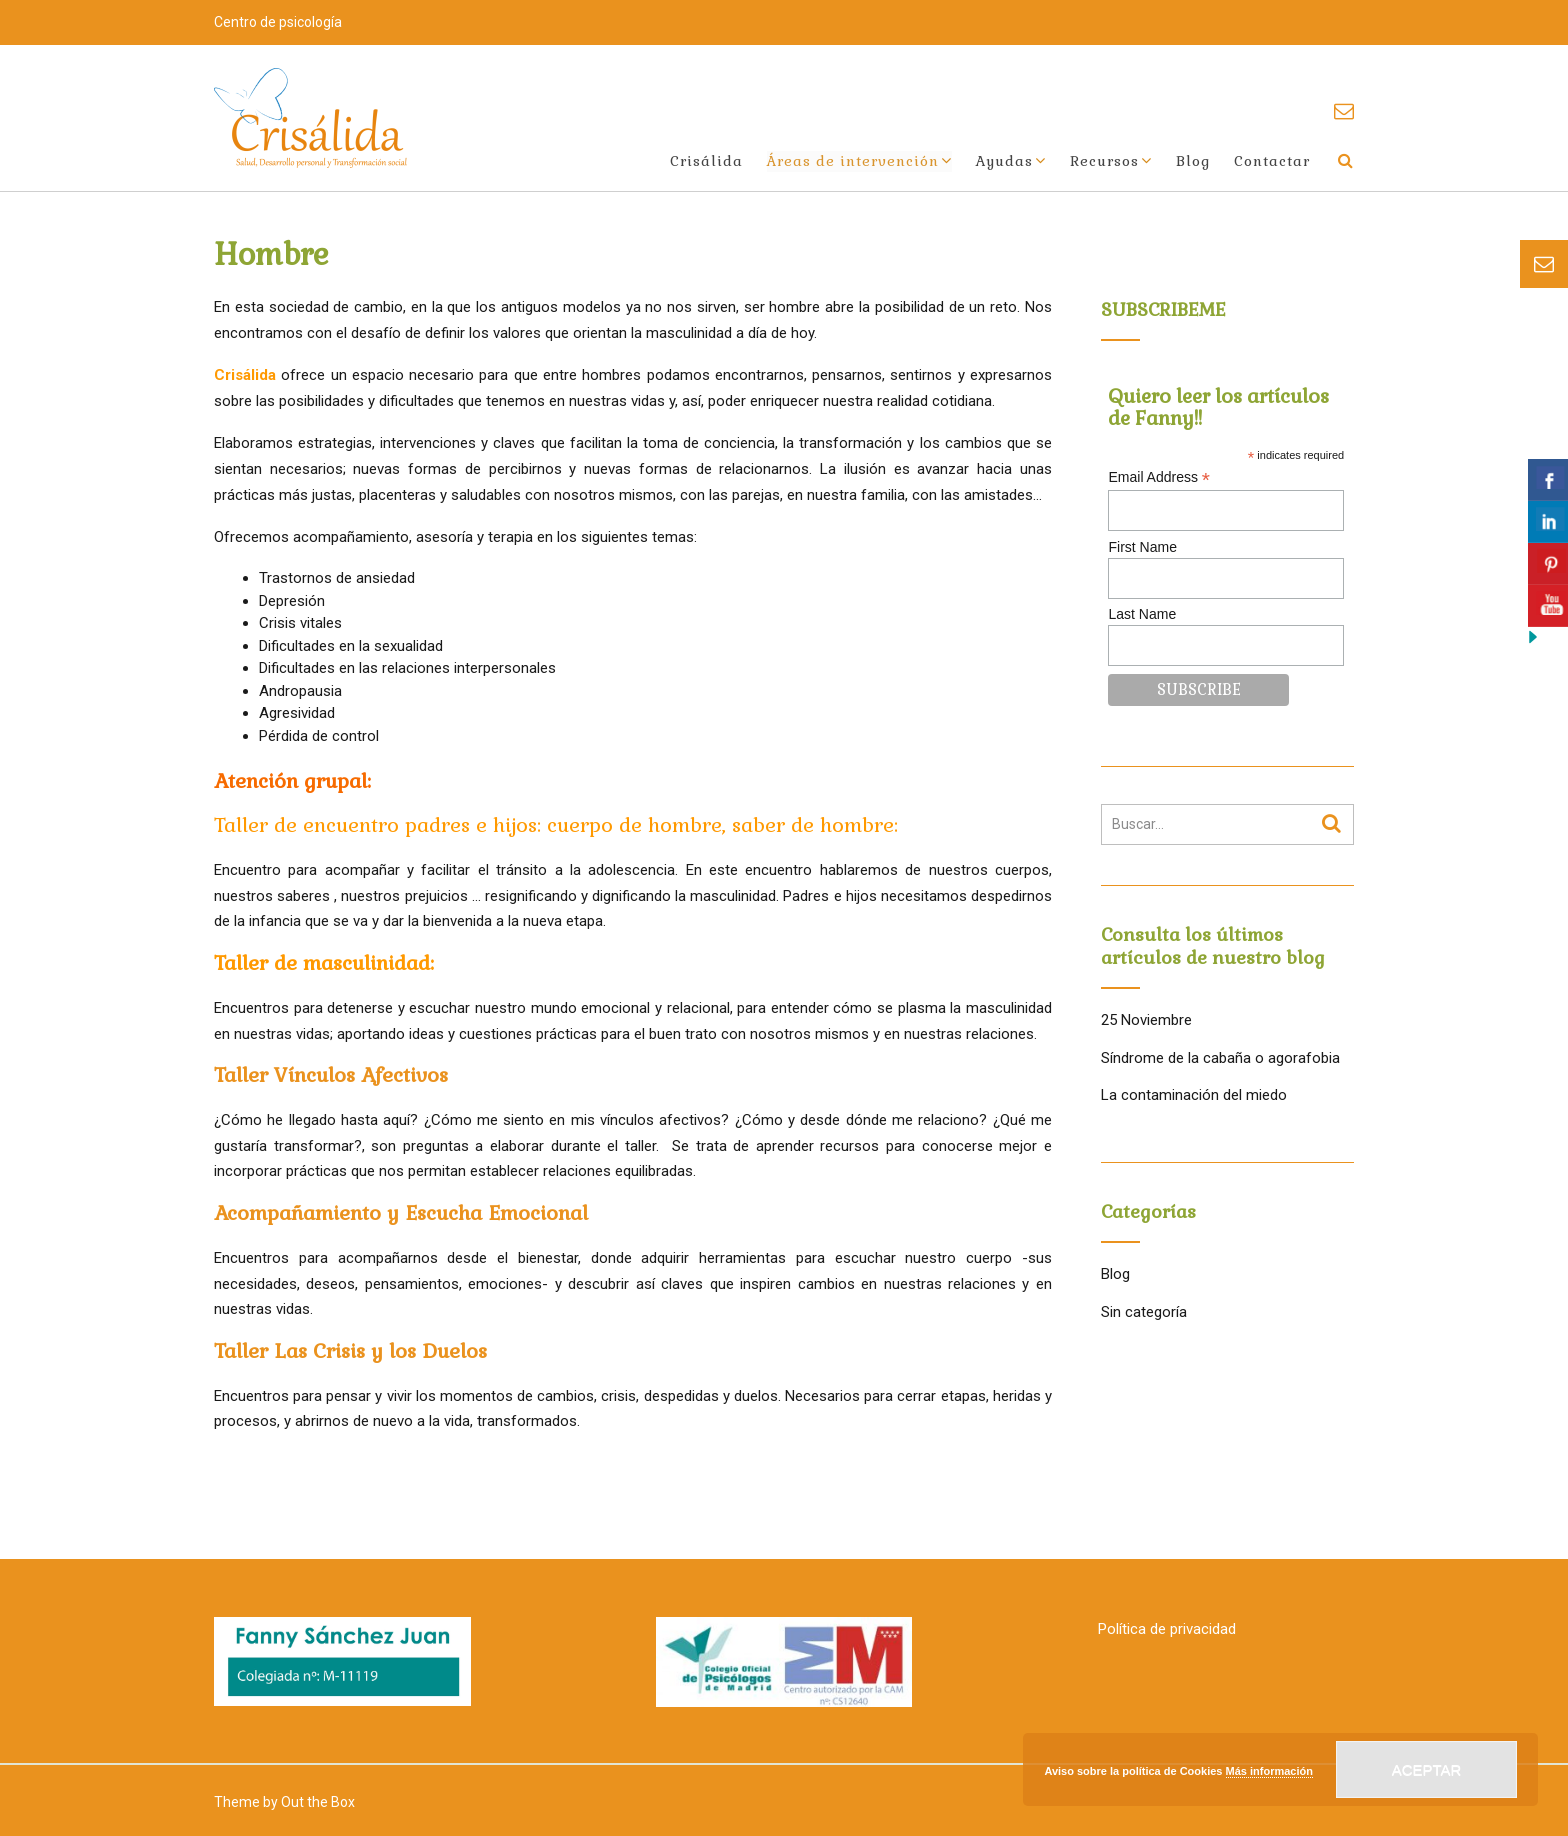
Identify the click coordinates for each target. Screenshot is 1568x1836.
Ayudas (1004, 161)
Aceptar (1427, 1769)
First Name (1142, 547)
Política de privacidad (1167, 1629)
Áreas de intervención (853, 161)
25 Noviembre (1146, 1020)
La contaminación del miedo (1194, 1095)
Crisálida (706, 161)
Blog (1193, 161)
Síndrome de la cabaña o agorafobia (1220, 1058)
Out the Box (318, 1802)
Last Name (1142, 614)
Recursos (1104, 161)
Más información (1269, 1771)
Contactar (1272, 161)
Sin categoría (1144, 1312)
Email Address (1159, 477)
